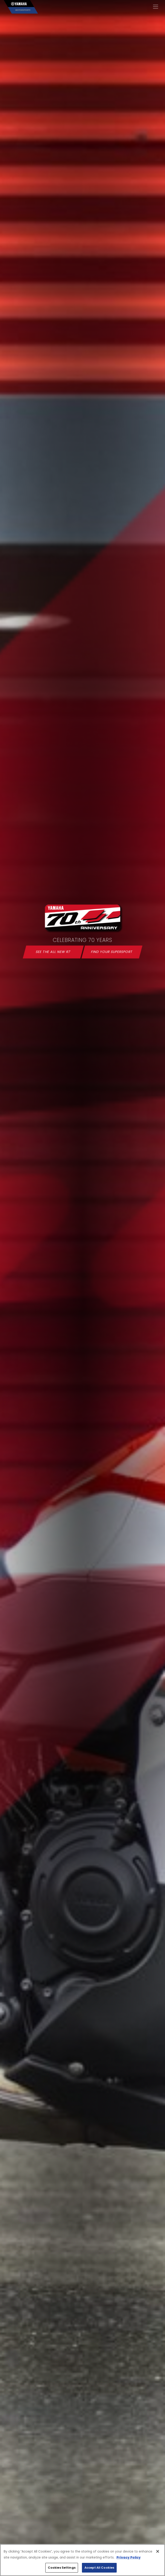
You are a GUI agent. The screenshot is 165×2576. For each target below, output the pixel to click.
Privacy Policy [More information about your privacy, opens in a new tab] (128, 2557)
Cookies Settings (61, 2567)
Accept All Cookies (99, 2567)
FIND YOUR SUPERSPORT (111, 952)
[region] (82, 2560)
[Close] (158, 2551)
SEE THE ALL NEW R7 (53, 952)
